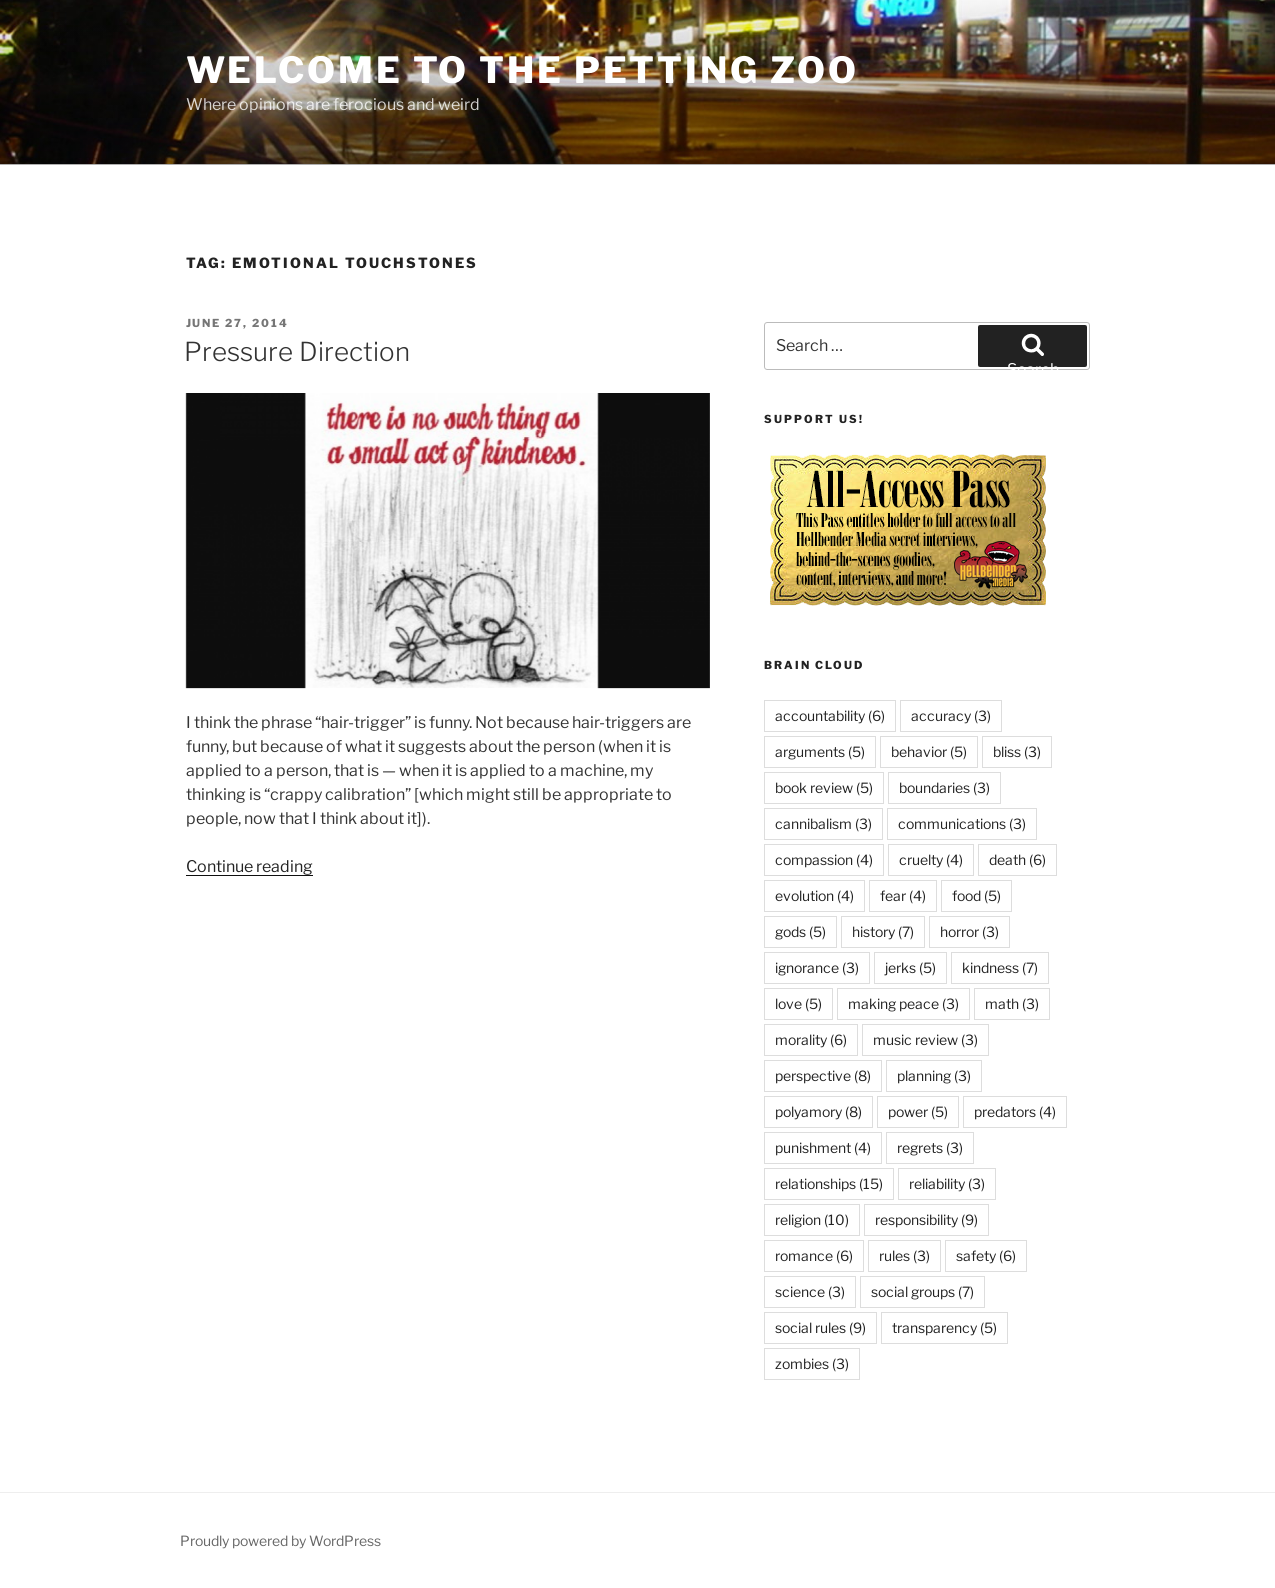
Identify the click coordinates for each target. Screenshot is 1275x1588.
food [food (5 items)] (976, 895)
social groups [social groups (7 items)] (922, 1291)
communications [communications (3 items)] (962, 823)
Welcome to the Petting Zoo (522, 70)
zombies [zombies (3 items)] (812, 1363)
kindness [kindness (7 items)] (1000, 967)
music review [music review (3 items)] (925, 1039)
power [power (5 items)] (918, 1111)
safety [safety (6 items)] (986, 1255)
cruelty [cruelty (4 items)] (931, 859)
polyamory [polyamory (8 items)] (818, 1111)
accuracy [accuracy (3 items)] (951, 715)
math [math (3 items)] (1012, 1003)
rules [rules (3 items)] (904, 1255)
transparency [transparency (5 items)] (944, 1327)
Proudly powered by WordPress (280, 1540)
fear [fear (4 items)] (903, 895)
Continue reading (249, 866)
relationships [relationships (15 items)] (829, 1183)
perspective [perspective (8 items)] (823, 1075)
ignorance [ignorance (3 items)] (817, 967)
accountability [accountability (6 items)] (830, 715)
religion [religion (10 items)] (812, 1219)
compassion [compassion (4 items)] (824, 859)
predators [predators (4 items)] (1015, 1111)
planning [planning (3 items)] (934, 1075)
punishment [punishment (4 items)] (823, 1147)
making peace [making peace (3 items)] (903, 1003)
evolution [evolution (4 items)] (814, 895)
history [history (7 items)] (883, 931)
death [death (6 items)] (1017, 859)
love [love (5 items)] (798, 1003)
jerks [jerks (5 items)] (910, 967)
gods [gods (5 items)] (800, 931)
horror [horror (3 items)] (969, 931)
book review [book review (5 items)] (824, 787)
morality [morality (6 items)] (811, 1039)
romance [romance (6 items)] (814, 1255)
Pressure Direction (297, 351)
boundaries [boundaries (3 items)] (944, 787)
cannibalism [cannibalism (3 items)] (823, 823)
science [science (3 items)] (810, 1291)
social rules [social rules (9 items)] (820, 1327)
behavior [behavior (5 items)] (929, 751)
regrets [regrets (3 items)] (930, 1147)
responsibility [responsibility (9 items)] (926, 1219)
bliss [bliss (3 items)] (1017, 751)
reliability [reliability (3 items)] (947, 1183)
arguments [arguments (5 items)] (820, 751)
